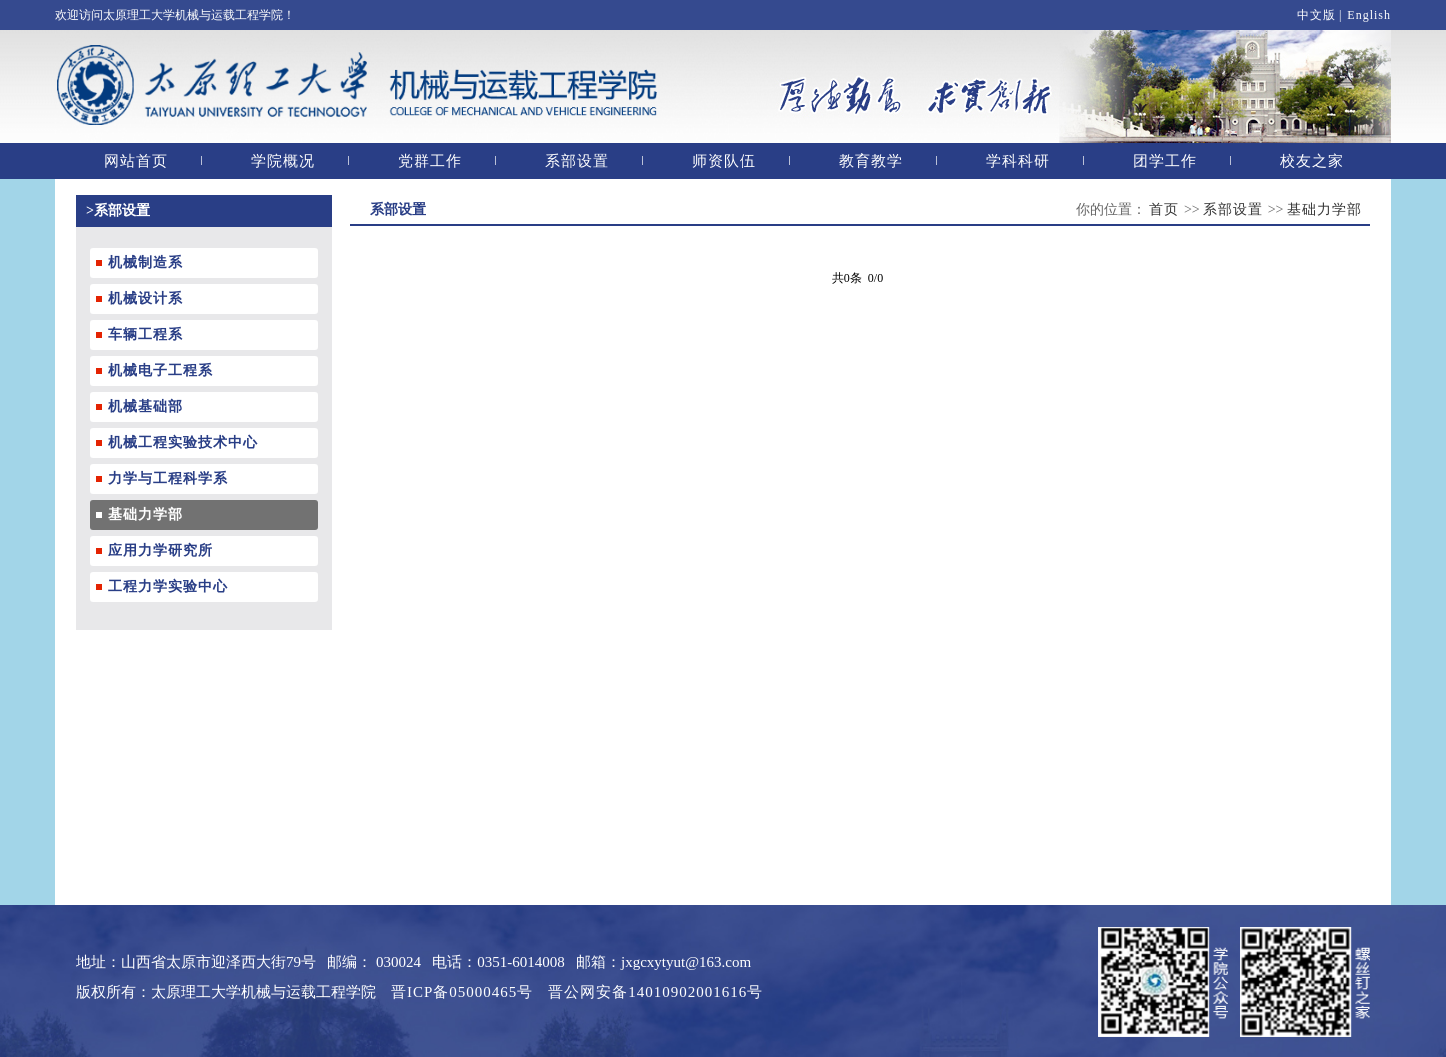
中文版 (1316, 15)
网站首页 (136, 161)
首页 (1166, 209)
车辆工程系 (145, 334)
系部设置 (577, 161)
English (1369, 15)
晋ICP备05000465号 (462, 992)
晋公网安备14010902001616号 (655, 992)
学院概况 (283, 161)
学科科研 (1018, 161)
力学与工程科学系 (168, 478)
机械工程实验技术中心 (183, 442)
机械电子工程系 (160, 370)
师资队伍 (724, 161)
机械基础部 (145, 406)
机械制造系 (145, 262)
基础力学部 (145, 514)
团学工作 (1165, 161)
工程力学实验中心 (168, 586)
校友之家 (1312, 161)
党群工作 (430, 161)
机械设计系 (145, 298)
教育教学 (871, 161)
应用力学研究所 (160, 550)
